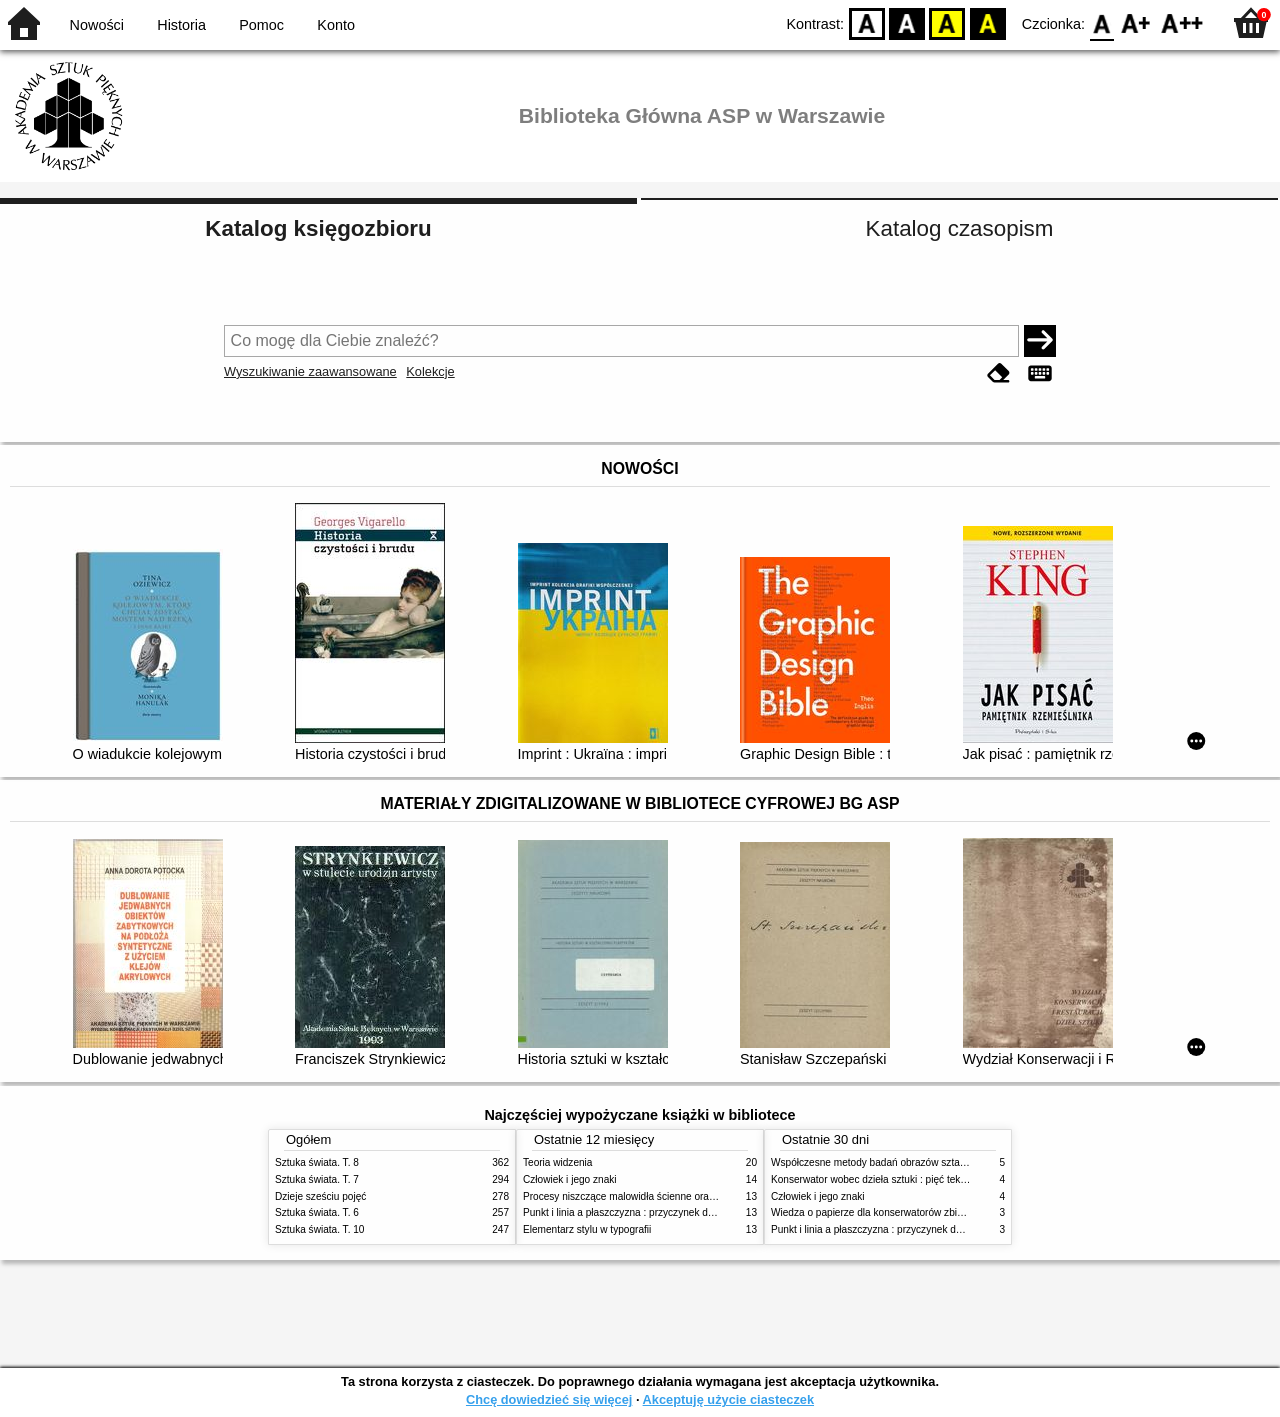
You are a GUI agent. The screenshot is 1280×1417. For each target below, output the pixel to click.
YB (947, 22)
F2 (1182, 22)
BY (987, 22)
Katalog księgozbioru (318, 228)
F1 (1136, 22)
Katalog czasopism (960, 228)
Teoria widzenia (557, 1162)
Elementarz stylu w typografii (587, 1229)
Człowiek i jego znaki (570, 1179)
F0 (1101, 22)
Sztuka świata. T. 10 (319, 1229)
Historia (181, 25)
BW (907, 22)
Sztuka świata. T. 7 (317, 1179)
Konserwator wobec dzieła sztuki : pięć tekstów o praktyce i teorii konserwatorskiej (954, 1179)
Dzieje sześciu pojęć (320, 1196)
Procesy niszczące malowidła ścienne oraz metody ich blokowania (671, 1196)
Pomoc (261, 25)
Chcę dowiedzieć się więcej (549, 1399)
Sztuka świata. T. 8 (317, 1162)
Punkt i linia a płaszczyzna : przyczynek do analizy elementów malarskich (686, 1212)
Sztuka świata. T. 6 (317, 1212)
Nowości (97, 25)
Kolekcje (430, 371)
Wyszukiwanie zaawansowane (310, 371)
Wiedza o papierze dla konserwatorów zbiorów (875, 1212)
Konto (336, 25)
